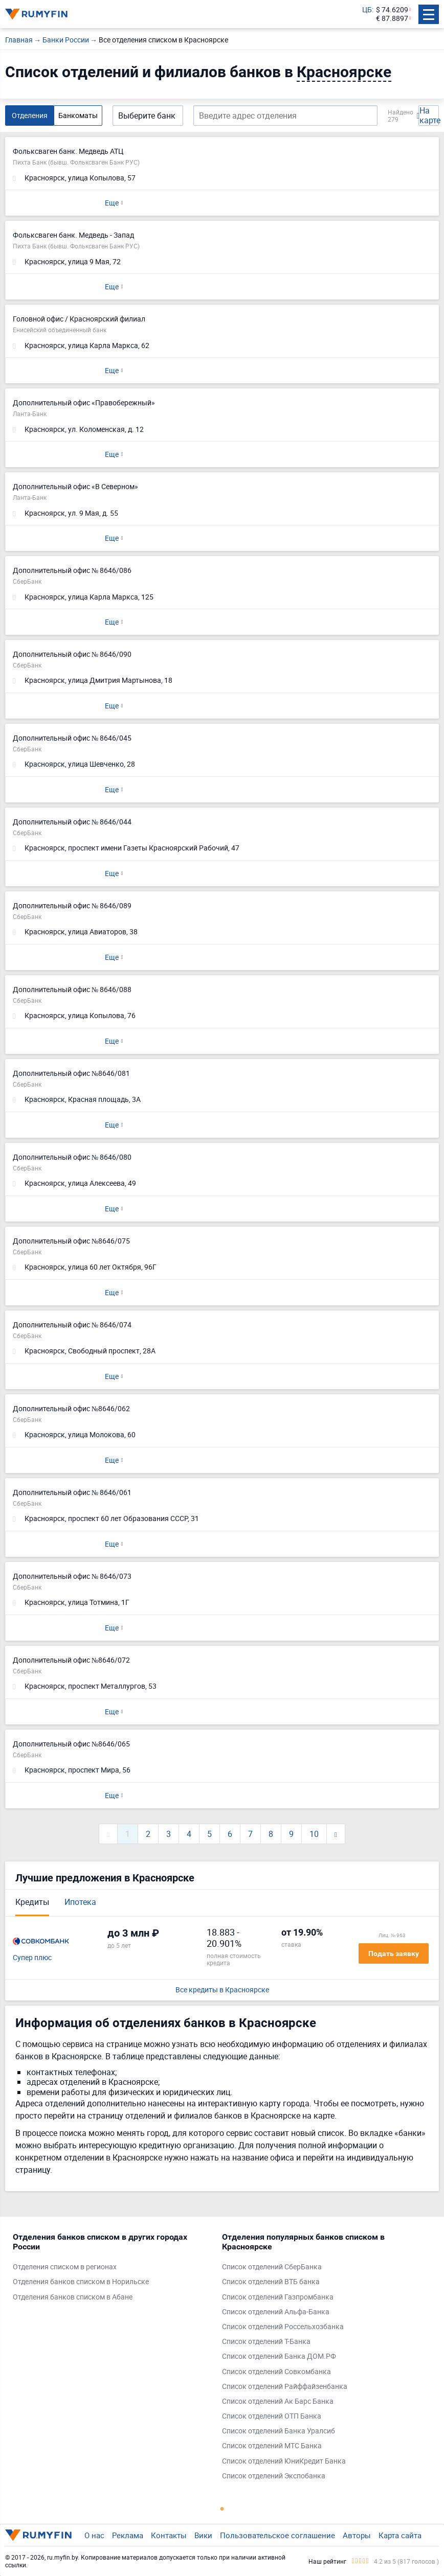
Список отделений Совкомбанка (276, 2371)
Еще (112, 203)
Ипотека (80, 1901)
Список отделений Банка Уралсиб (278, 2431)
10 (314, 1833)
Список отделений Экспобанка (273, 2476)
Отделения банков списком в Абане (72, 2297)
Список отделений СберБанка (272, 2267)
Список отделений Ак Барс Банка (278, 2401)
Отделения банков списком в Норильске (81, 2282)
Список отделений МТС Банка (272, 2446)
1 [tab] (222, 2508)
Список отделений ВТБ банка (271, 2282)
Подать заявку (393, 1953)
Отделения (30, 115)
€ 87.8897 (392, 18)
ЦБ (367, 10)
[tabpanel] (112, 2269)
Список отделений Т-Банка (266, 2341)
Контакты (169, 2535)
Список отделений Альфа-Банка (275, 2312)
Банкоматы (78, 115)
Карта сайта (400, 2535)
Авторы (357, 2535)
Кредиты (32, 1901)
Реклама (127, 2535)
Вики (203, 2535)
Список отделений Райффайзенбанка (284, 2386)
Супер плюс (32, 1957)
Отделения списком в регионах (65, 2267)
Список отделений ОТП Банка (271, 2416)
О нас (94, 2535)
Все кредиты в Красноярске (222, 1990)
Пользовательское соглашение (277, 2535)
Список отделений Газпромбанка (278, 2297)
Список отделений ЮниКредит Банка (284, 2461)
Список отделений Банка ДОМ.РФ (279, 2356)
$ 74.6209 (392, 10)
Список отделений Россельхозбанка (283, 2326)
